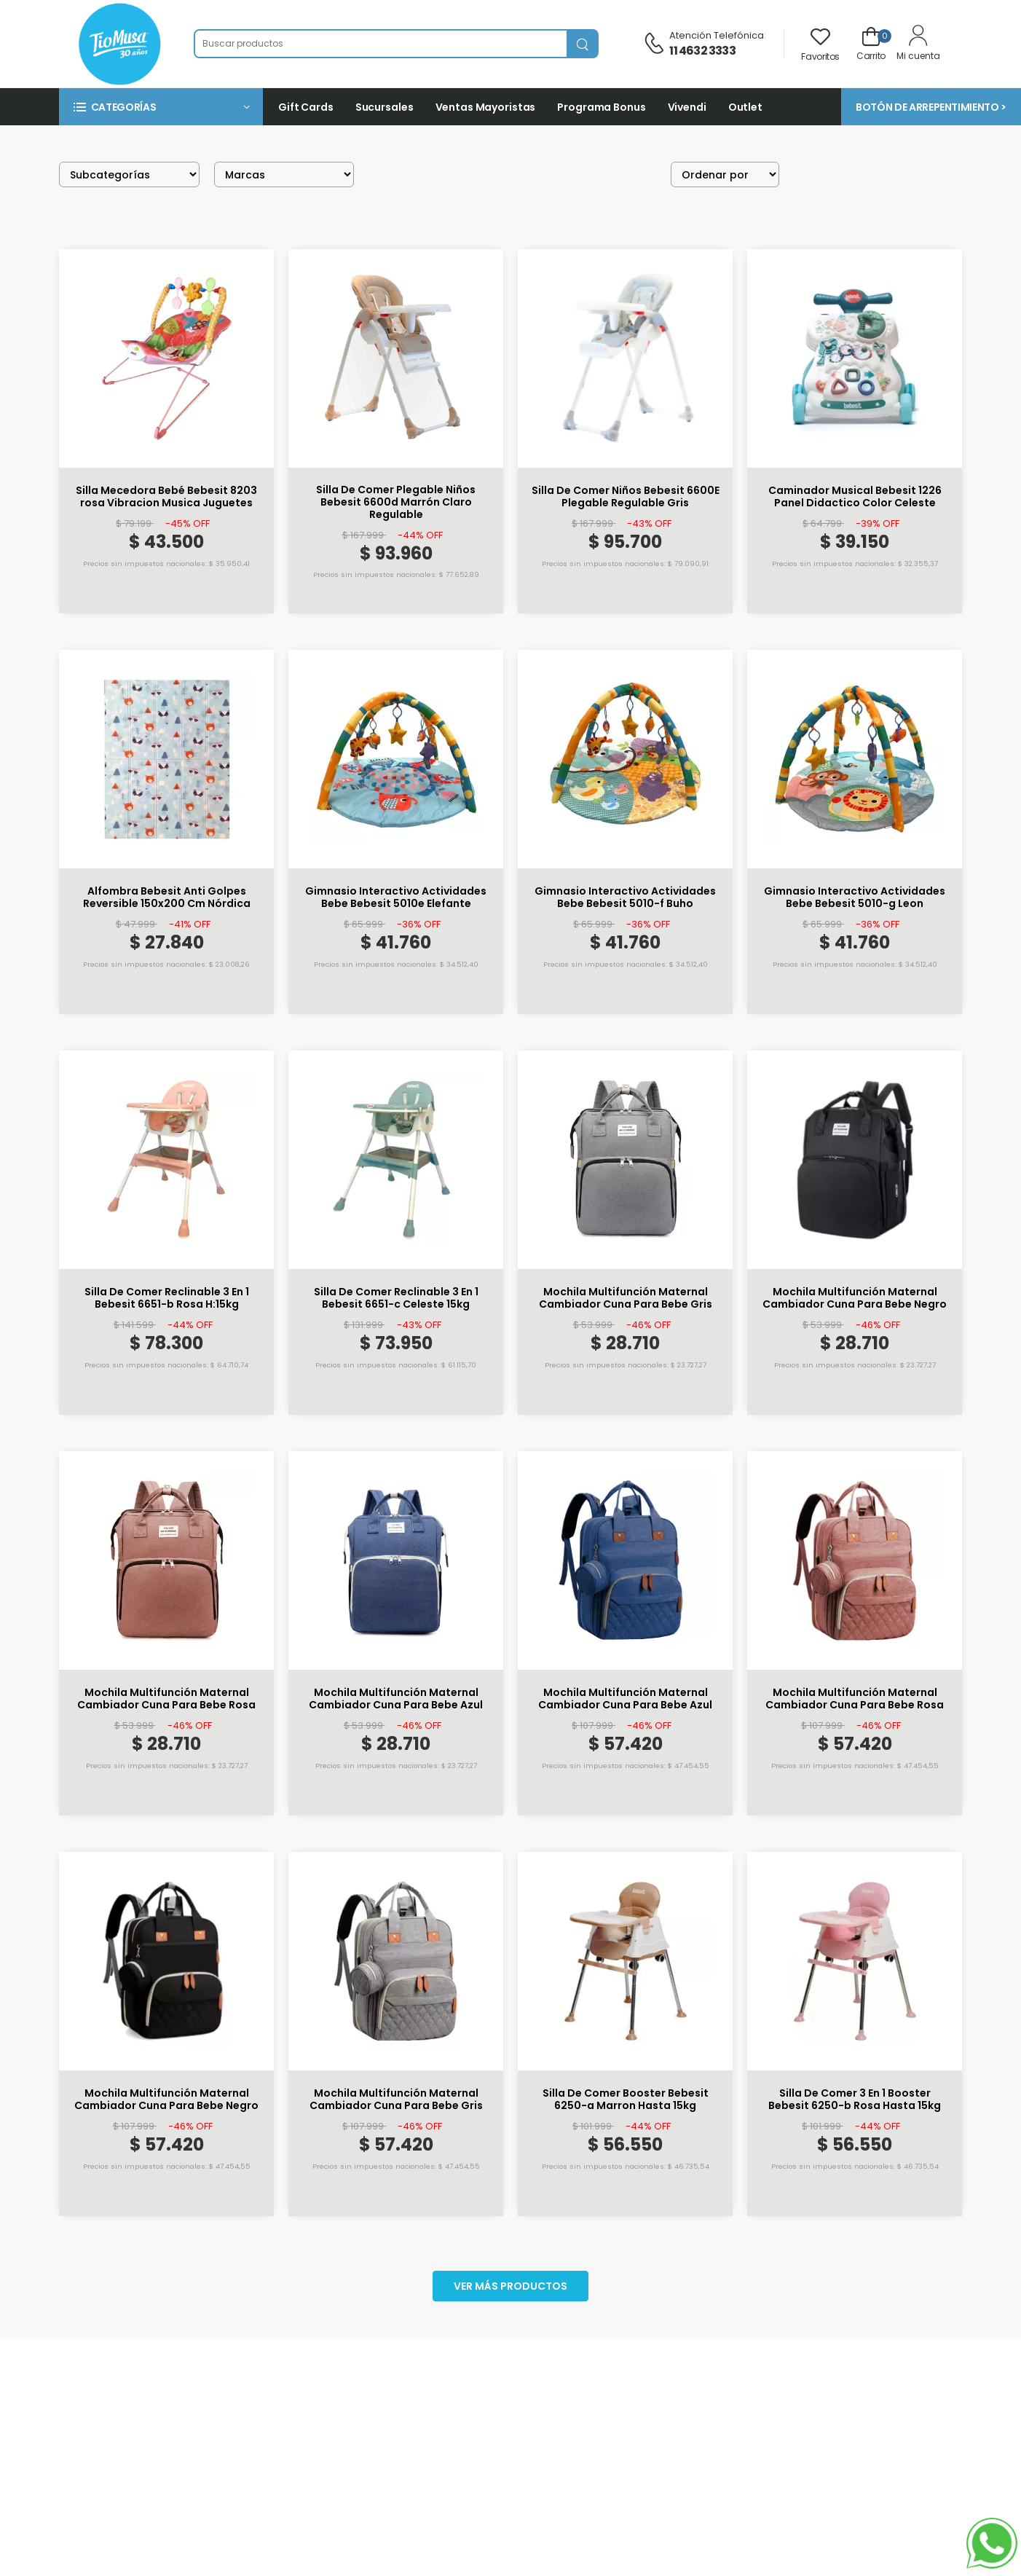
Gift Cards (306, 107)
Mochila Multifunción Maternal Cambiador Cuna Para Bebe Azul (396, 1698)
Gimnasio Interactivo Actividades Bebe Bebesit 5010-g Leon (854, 897)
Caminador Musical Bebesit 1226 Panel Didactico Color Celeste (855, 496)
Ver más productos (510, 2286)
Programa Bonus (601, 107)
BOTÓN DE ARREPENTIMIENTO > (931, 107)
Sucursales (384, 107)
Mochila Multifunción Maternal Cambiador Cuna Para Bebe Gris (625, 1298)
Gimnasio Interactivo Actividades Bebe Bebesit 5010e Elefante (395, 897)
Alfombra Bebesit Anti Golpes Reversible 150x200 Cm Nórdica (167, 897)
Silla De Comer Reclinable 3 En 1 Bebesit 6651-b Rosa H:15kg (166, 1298)
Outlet (745, 107)
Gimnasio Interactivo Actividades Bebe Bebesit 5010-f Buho (625, 897)
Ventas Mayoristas (485, 107)
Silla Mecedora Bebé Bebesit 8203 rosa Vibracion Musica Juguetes (166, 496)
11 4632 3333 (702, 50)
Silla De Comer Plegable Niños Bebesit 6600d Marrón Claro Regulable (396, 502)
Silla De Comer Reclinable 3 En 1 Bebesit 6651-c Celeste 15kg (396, 1298)
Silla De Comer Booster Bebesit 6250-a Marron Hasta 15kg (626, 2099)
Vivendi (687, 107)
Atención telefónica (716, 35)
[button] (161, 106)
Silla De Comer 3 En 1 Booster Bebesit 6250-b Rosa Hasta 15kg (854, 2099)
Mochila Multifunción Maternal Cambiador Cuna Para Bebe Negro (854, 1298)
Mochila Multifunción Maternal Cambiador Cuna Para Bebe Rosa (166, 1698)
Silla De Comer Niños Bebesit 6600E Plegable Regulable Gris (626, 496)
